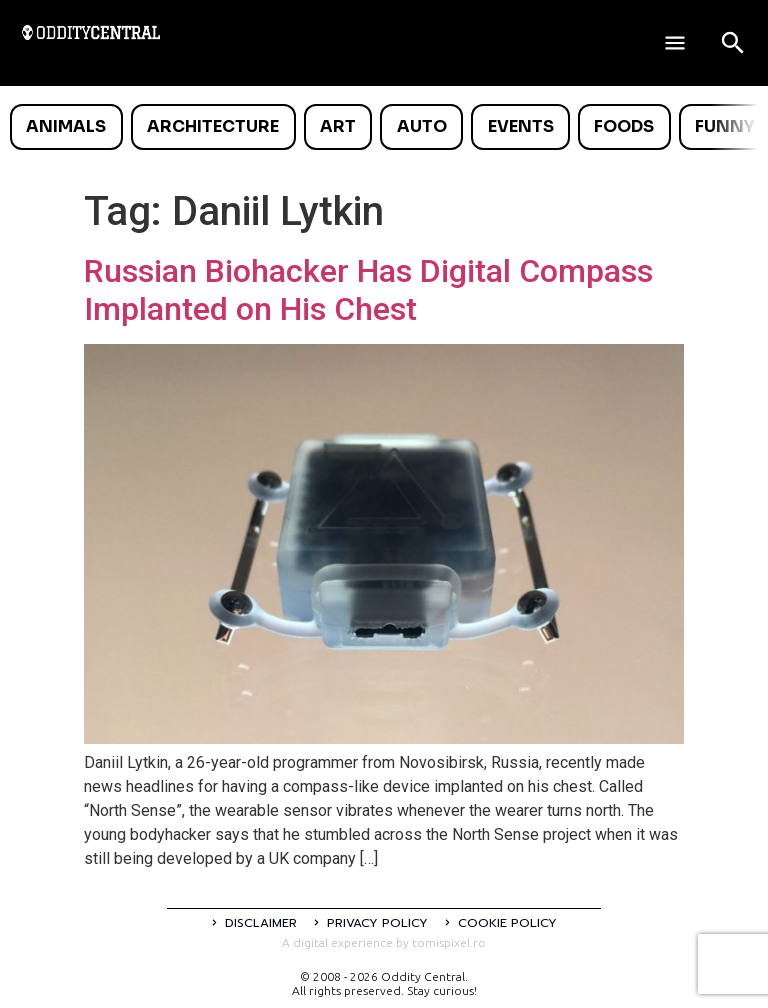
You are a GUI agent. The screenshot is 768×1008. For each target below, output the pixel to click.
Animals (66, 126)
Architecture (213, 126)
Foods (624, 126)
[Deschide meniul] (675, 43)
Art (338, 126)
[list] (384, 127)
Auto (422, 126)
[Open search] (733, 43)
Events (521, 126)
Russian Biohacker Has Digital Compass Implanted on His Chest (368, 290)
